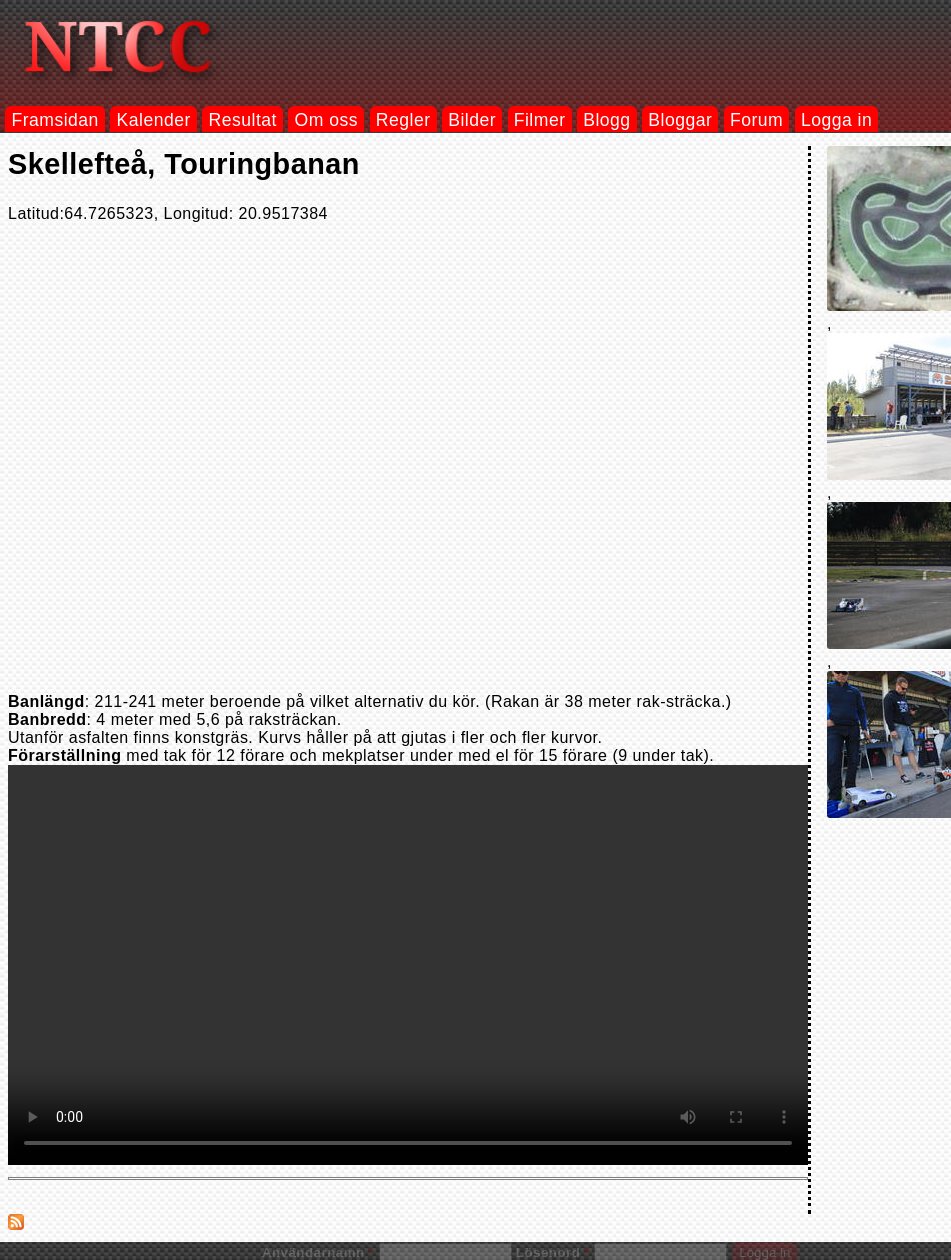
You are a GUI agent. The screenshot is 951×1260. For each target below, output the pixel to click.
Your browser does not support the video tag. (408, 965)
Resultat (243, 120)
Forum (756, 120)
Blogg (606, 120)
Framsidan (54, 120)
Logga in (836, 120)
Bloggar (680, 120)
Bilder (472, 120)
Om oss (327, 120)
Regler (403, 120)
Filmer (540, 120)
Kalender (154, 120)
